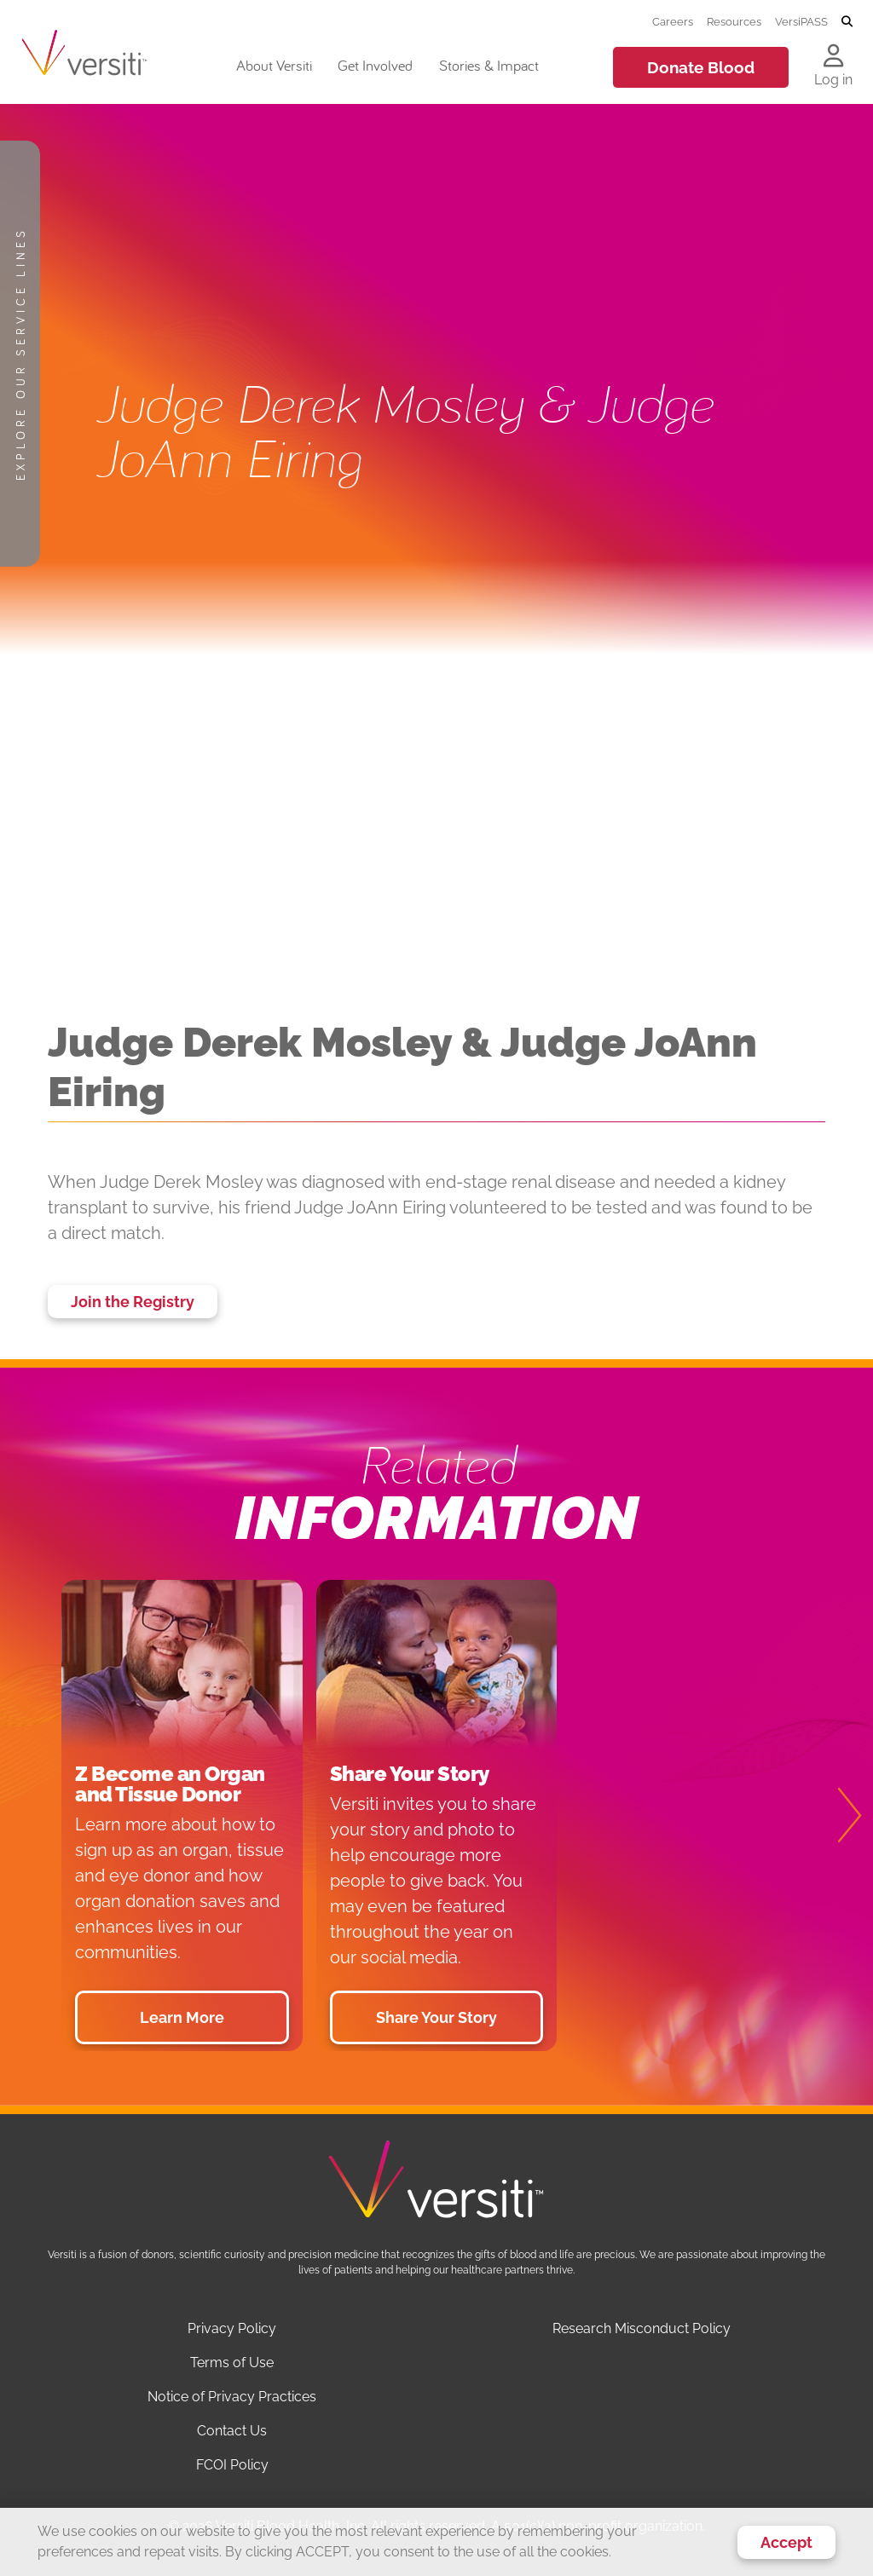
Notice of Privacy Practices (231, 2397)
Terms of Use (232, 2362)
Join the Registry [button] (132, 1302)
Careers (672, 21)
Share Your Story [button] (436, 2017)
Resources (734, 21)
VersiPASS (801, 21)
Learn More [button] (182, 2017)
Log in (833, 80)
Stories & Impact (489, 65)
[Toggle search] (847, 22)
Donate (700, 67)
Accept (786, 2542)
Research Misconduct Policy (641, 2328)
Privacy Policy (232, 2328)
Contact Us (232, 2431)
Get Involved (375, 65)
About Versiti (274, 65)
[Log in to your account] (833, 57)
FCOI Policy (232, 2465)
